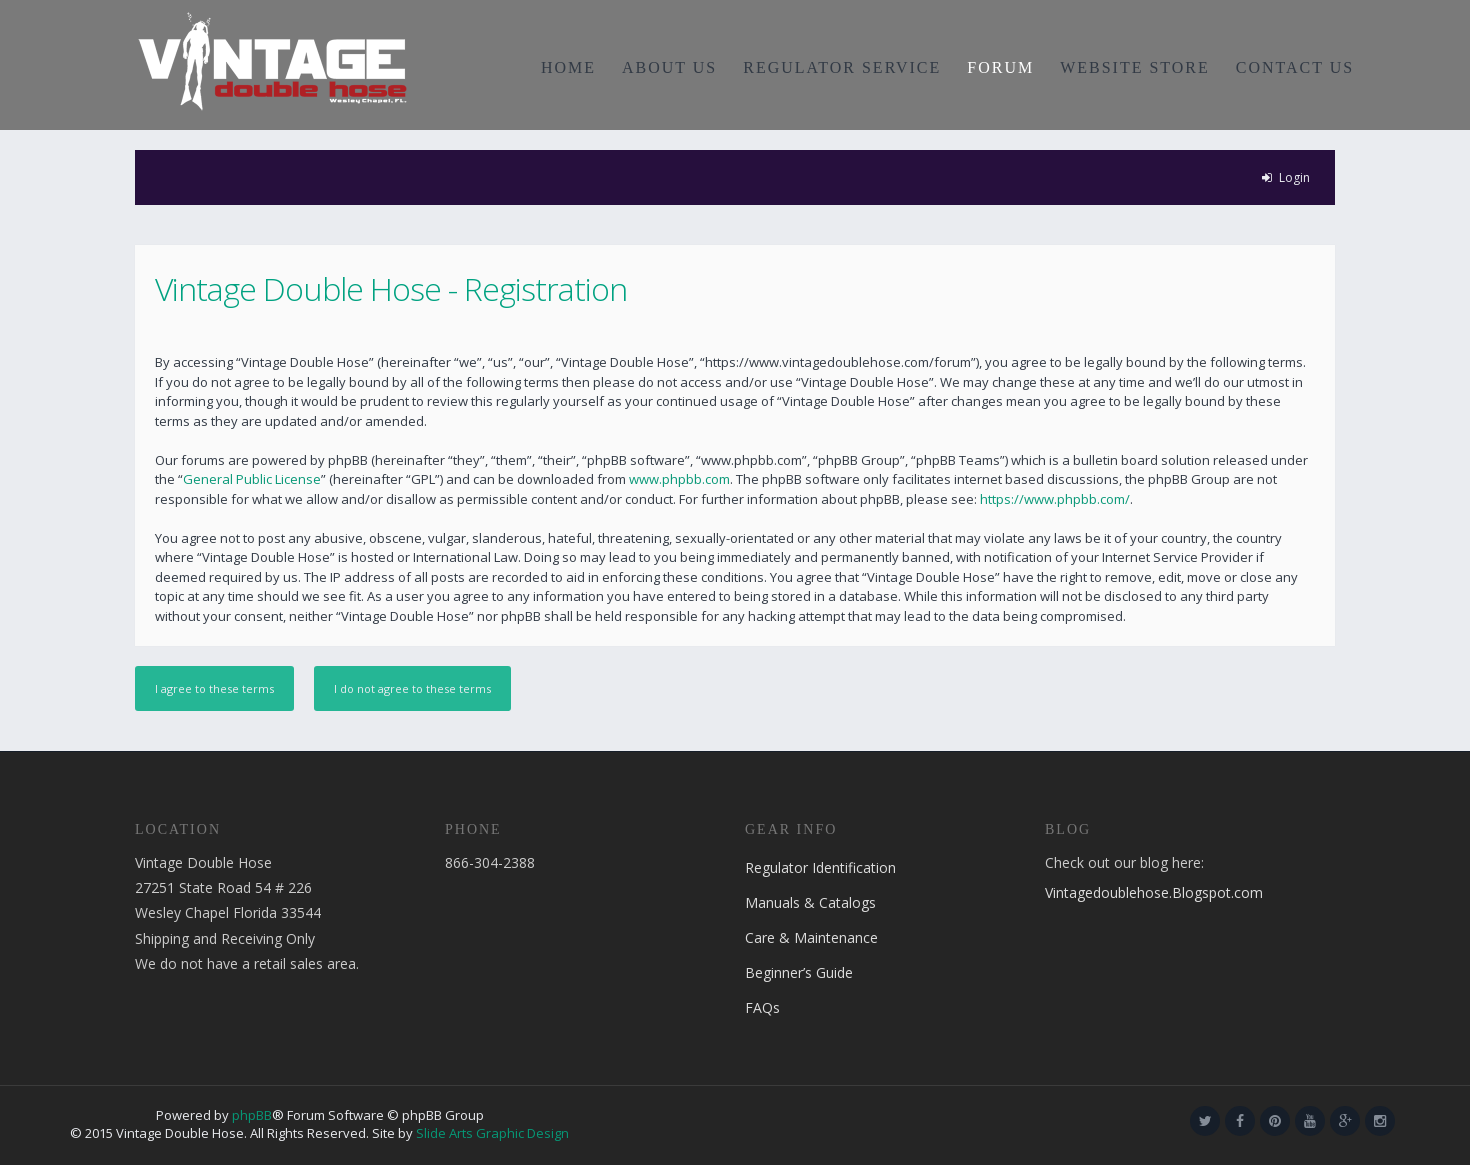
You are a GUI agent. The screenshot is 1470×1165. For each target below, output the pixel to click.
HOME (568, 67)
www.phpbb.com (679, 479)
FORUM (1000, 67)
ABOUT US (669, 67)
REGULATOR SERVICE (842, 67)
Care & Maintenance (811, 937)
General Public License (252, 479)
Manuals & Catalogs (810, 902)
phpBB (252, 1115)
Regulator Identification (820, 867)
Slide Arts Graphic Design (492, 1133)
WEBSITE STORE (1135, 67)
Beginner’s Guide (799, 972)
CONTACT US (1295, 67)
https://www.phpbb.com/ (1055, 499)
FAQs (762, 1007)
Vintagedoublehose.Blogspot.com (1154, 892)
